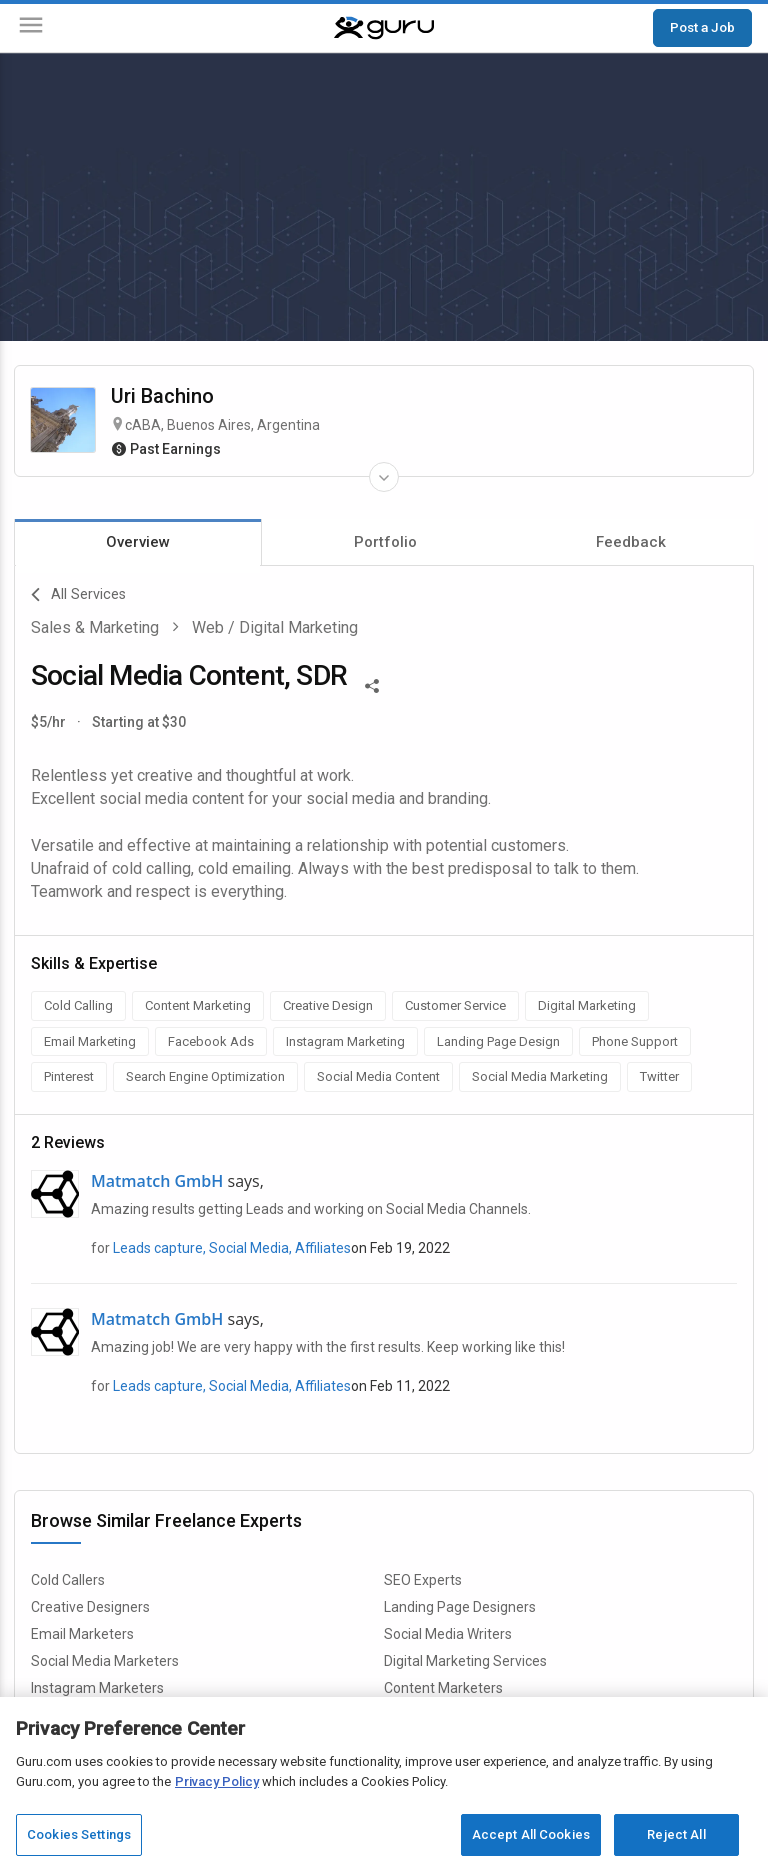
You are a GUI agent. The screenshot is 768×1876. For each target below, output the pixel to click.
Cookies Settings (79, 1834)
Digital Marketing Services (465, 1661)
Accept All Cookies (531, 1834)
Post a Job (702, 27)
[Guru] (384, 28)
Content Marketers (443, 1688)
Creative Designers (90, 1607)
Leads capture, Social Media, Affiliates (232, 1248)
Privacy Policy (217, 1781)
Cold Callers (68, 1580)
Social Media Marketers (105, 1661)
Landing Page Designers (460, 1607)
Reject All (676, 1834)
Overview (138, 542)
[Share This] (372, 684)
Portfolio (385, 542)
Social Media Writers (448, 1634)
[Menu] (31, 28)
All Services (78, 595)
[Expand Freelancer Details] (384, 477)
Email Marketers (82, 1634)
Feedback (631, 542)
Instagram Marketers (97, 1688)
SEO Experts (423, 1580)
